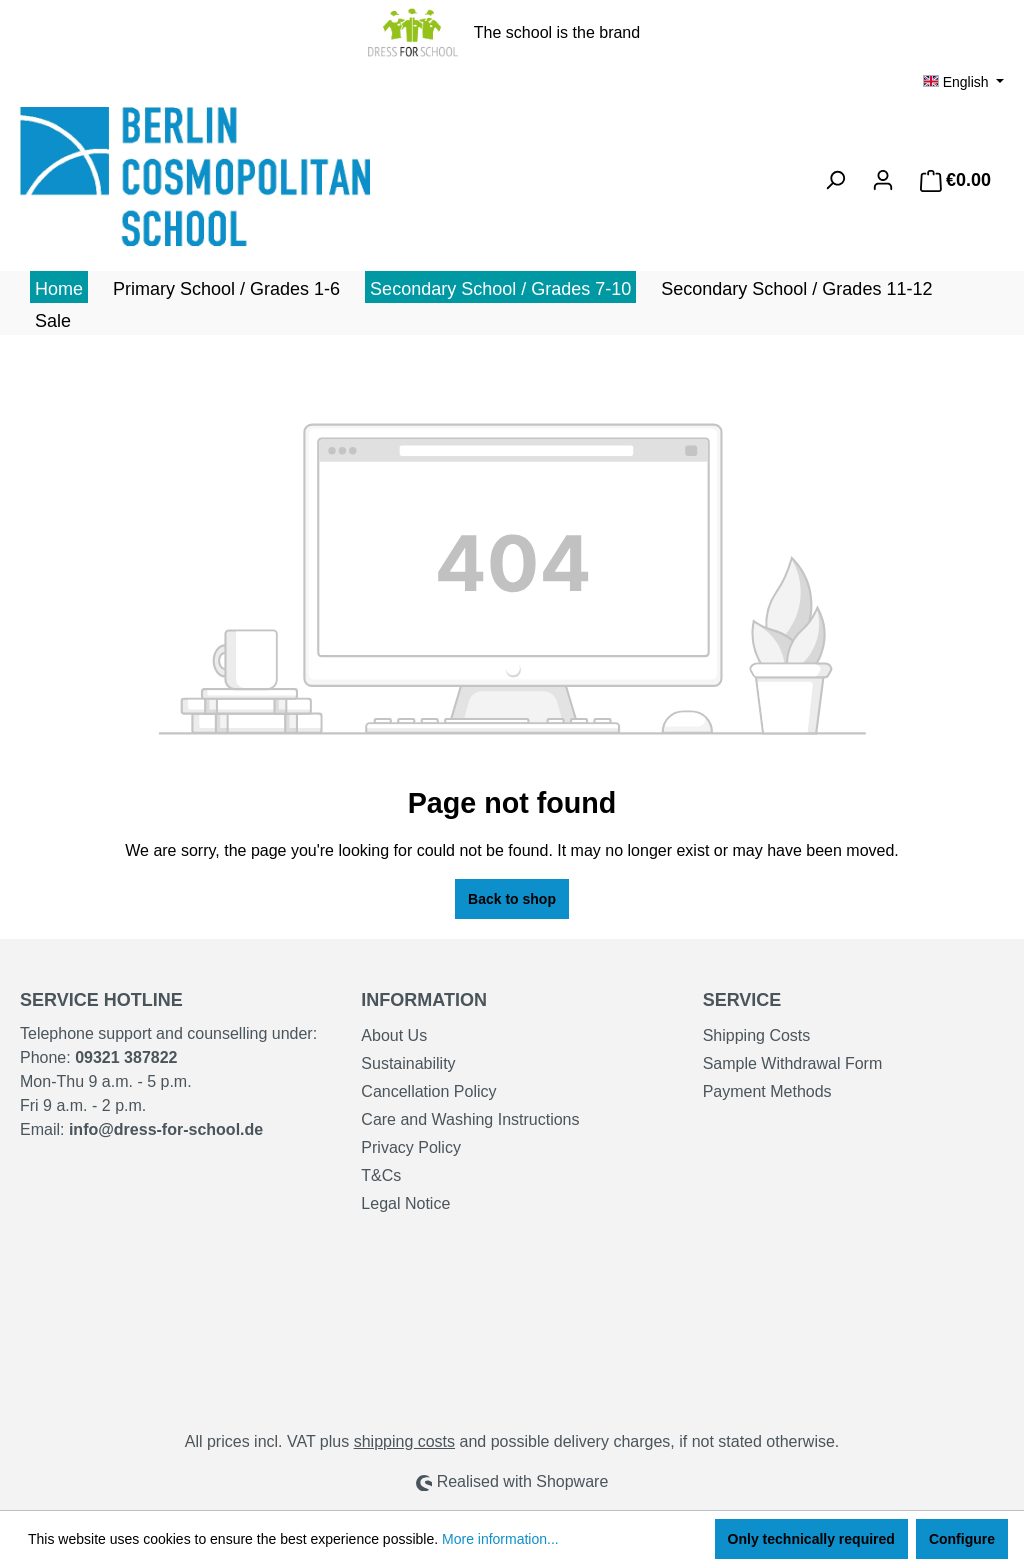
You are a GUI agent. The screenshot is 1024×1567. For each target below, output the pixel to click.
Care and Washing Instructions (470, 1119)
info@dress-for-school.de (166, 1129)
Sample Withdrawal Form (793, 1063)
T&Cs (381, 1175)
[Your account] (883, 180)
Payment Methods (767, 1091)
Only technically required (811, 1539)
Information (424, 1000)
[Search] (835, 180)
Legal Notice (405, 1203)
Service (742, 1000)
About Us (394, 1035)
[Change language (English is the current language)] (963, 82)
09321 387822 (126, 1057)
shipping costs (404, 1441)
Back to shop (512, 899)
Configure (962, 1539)
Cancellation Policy (428, 1091)
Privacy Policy (411, 1147)
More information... (500, 1539)
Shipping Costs (757, 1035)
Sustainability (408, 1063)
